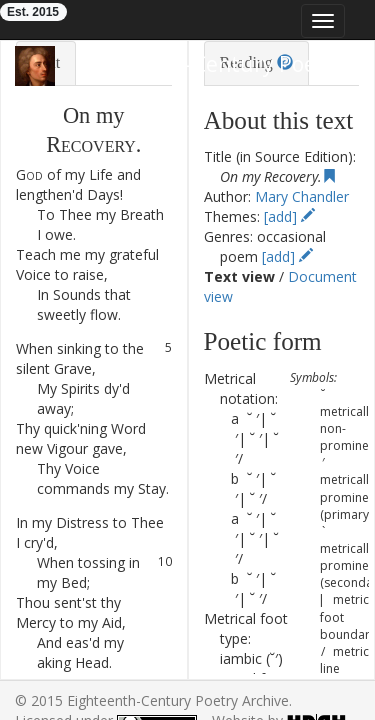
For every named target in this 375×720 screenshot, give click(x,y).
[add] (289, 216)
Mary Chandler (302, 196)
